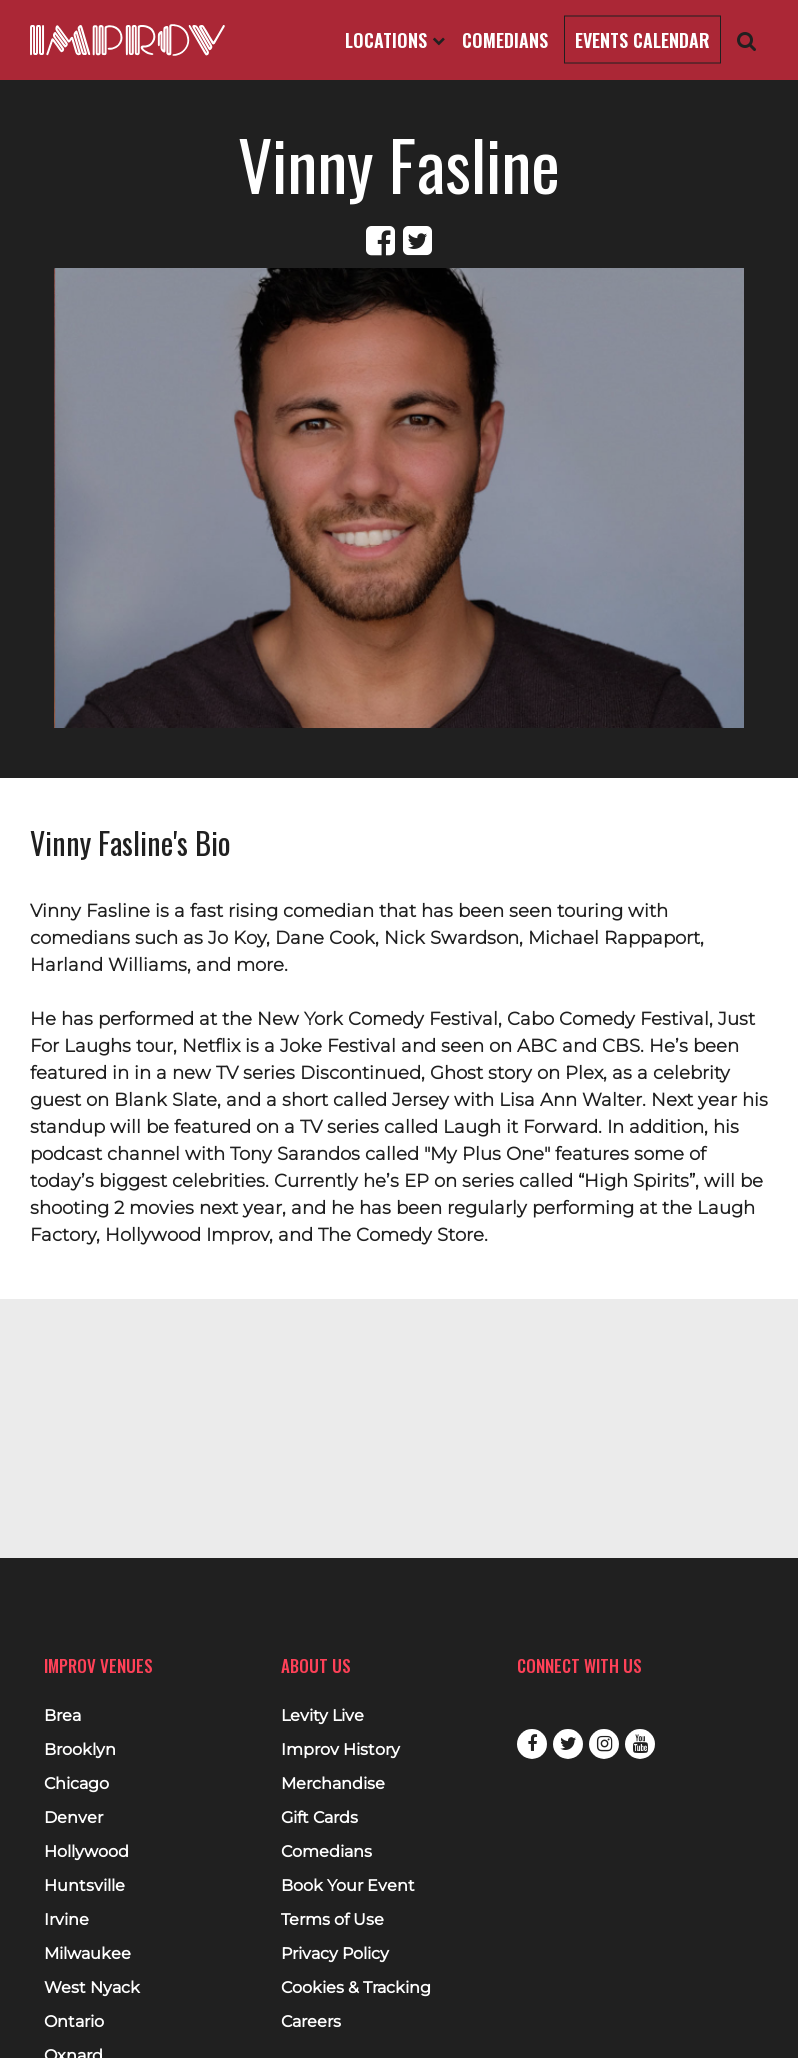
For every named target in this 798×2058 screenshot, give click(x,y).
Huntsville (84, 1886)
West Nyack (92, 1988)
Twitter (568, 1744)
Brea (62, 1716)
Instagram (604, 1744)
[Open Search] (747, 40)
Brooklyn (80, 1750)
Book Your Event (348, 1886)
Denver (73, 1818)
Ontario (74, 2022)
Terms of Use (332, 1920)
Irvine (66, 1920)
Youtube (640, 1744)
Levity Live (322, 1716)
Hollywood (86, 1852)
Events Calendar (642, 40)
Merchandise (333, 1784)
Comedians (505, 40)
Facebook (532, 1744)
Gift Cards (319, 1818)
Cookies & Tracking (356, 1988)
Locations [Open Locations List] (395, 40)
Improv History (340, 1750)
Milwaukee (87, 1954)
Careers (311, 2022)
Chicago (76, 1784)
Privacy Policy (335, 1954)
